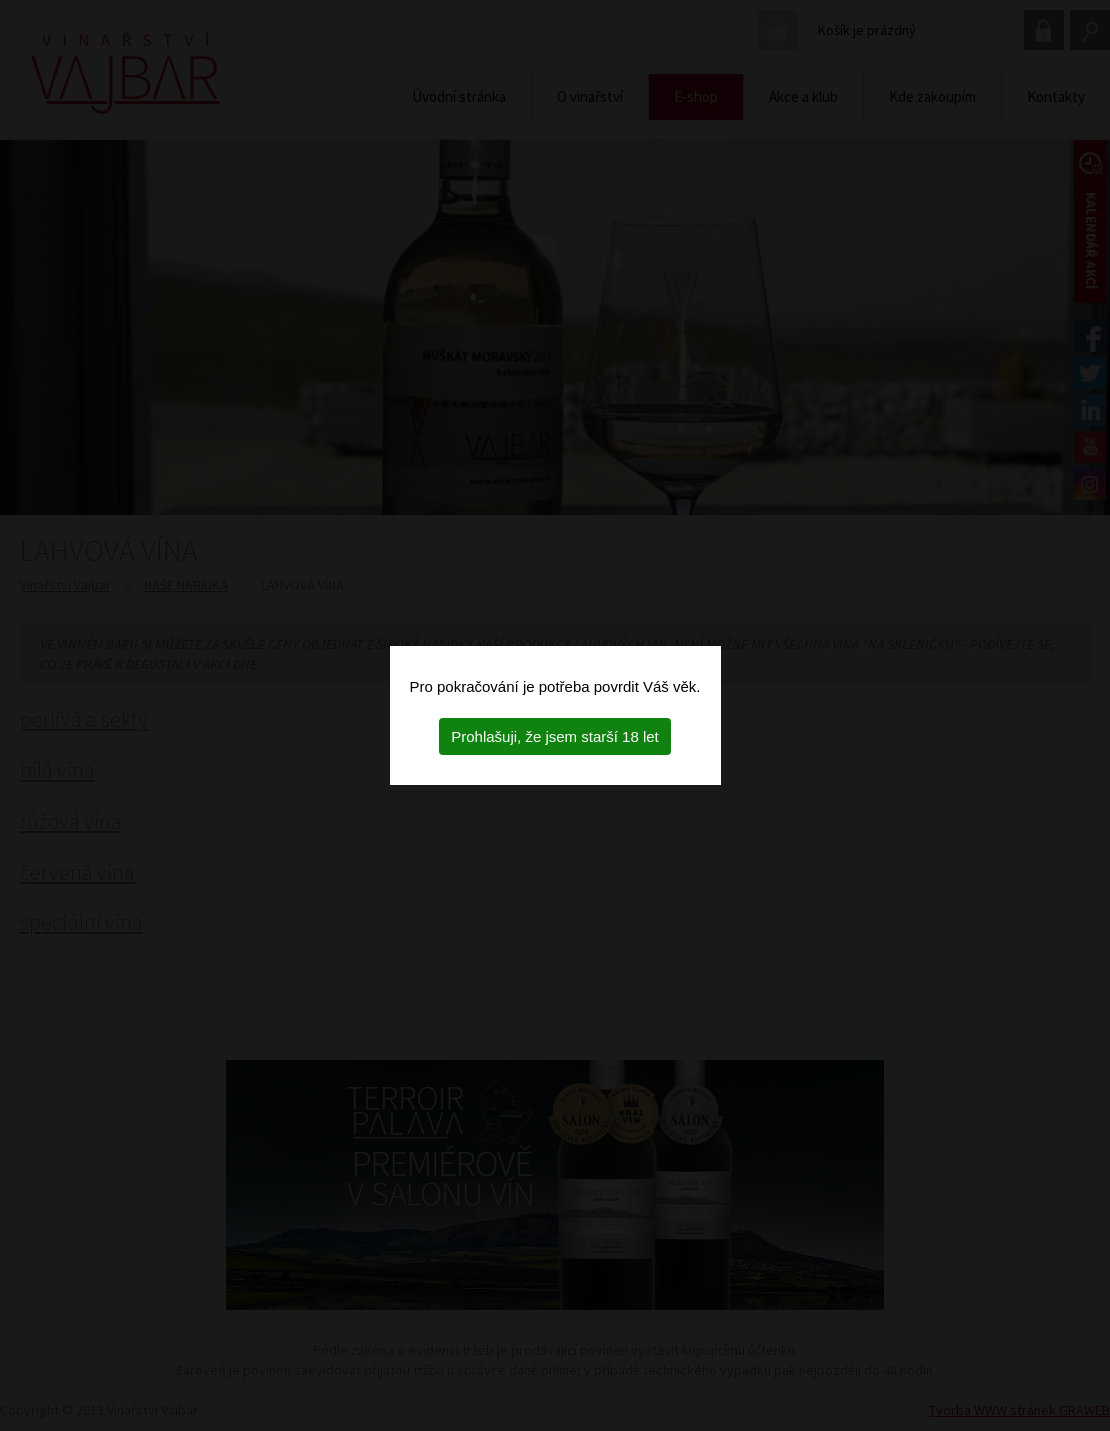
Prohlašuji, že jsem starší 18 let (555, 736)
